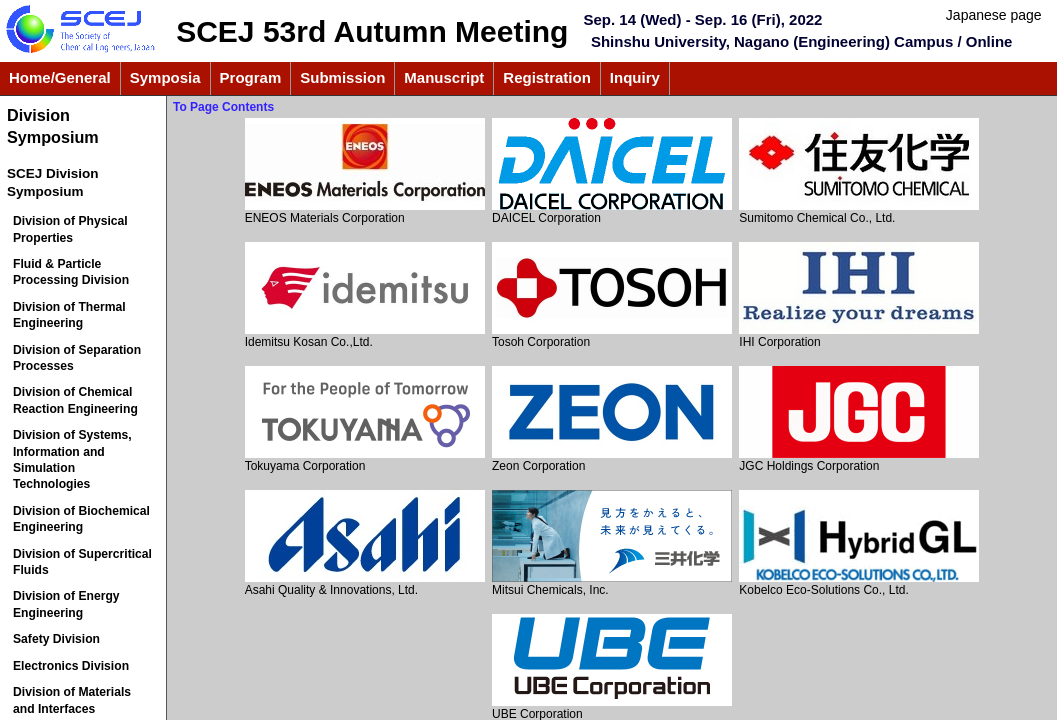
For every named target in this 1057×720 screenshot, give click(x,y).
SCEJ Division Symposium (53, 182)
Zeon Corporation (612, 419)
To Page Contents (223, 107)
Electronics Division (71, 666)
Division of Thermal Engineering (69, 315)
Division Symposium (53, 126)
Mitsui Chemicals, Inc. (612, 543)
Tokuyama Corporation (365, 419)
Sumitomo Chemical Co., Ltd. (859, 171)
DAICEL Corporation (612, 171)
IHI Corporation (859, 295)
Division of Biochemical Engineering (81, 519)
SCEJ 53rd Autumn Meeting (372, 31)
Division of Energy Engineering (66, 604)
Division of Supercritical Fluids (82, 562)
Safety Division (56, 639)
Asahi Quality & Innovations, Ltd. (365, 543)
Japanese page (994, 15)
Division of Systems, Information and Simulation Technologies (72, 459)
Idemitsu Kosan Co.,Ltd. (365, 295)
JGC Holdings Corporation (859, 419)
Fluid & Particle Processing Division (71, 272)
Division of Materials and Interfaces (72, 700)
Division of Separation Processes (77, 358)
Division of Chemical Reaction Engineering (75, 400)
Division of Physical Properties (70, 229)
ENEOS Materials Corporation (365, 171)
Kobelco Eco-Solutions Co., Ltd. (859, 543)
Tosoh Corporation (612, 295)
